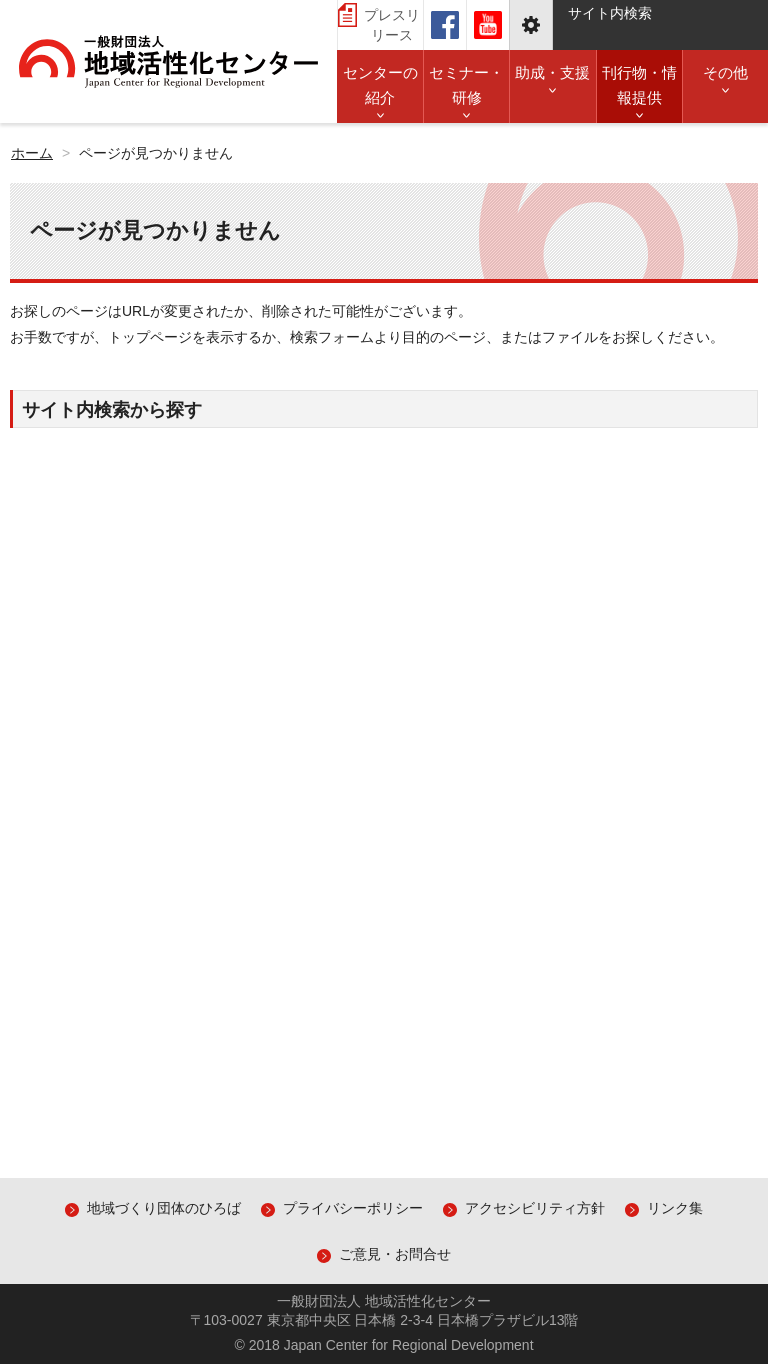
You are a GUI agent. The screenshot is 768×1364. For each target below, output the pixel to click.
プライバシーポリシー (353, 1208)
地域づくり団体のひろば (164, 1208)
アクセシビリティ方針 (535, 1208)
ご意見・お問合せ (395, 1254)
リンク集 (675, 1208)
